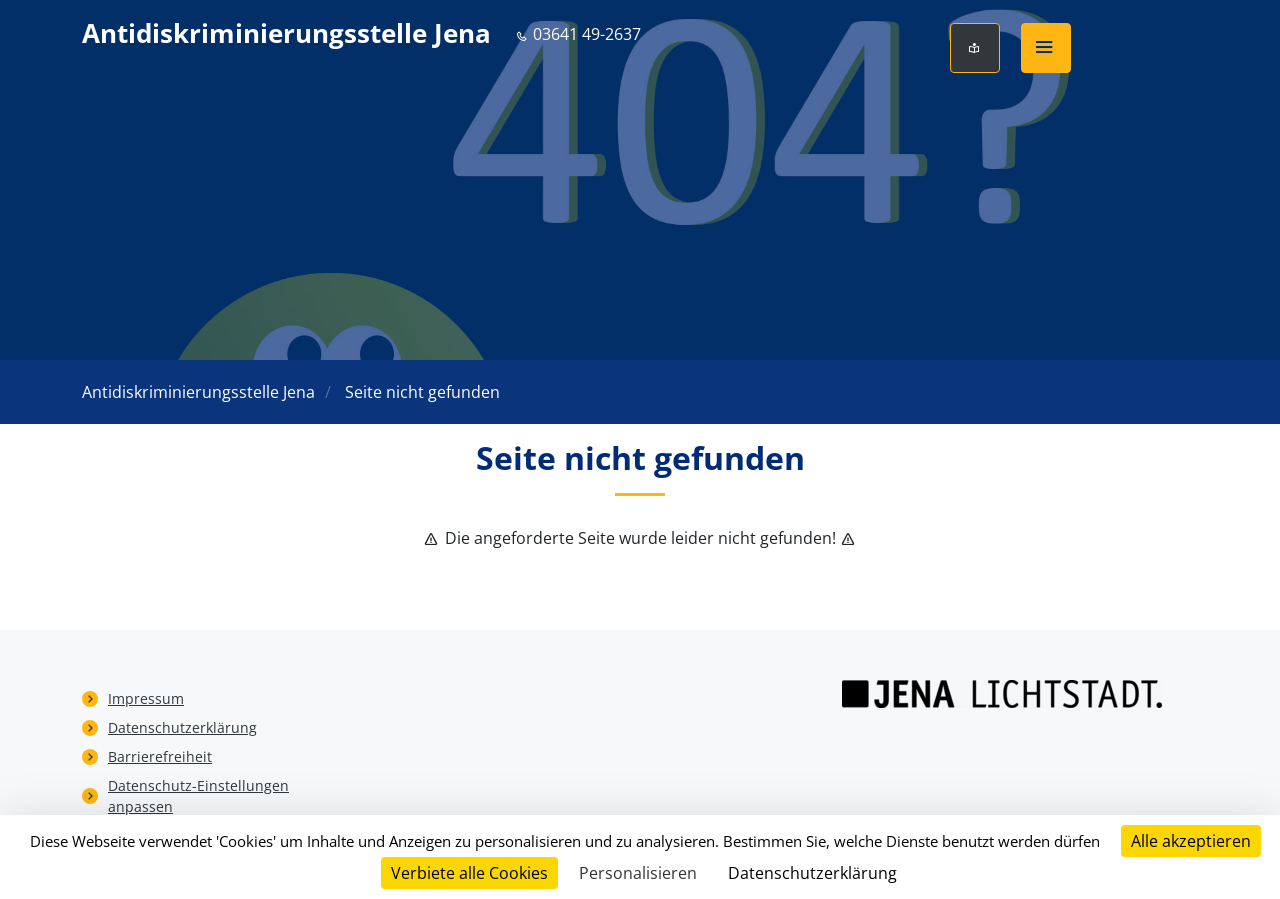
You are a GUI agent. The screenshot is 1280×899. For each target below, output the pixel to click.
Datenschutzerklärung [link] (812, 873)
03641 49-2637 (578, 34)
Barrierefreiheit (160, 756)
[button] (1046, 48)
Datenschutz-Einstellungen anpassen (198, 796)
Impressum (146, 698)
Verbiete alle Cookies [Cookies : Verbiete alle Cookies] (469, 873)
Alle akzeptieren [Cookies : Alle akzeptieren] (1191, 841)
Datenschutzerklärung (182, 727)
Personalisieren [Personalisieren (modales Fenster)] (638, 873)
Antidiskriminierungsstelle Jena (286, 33)
